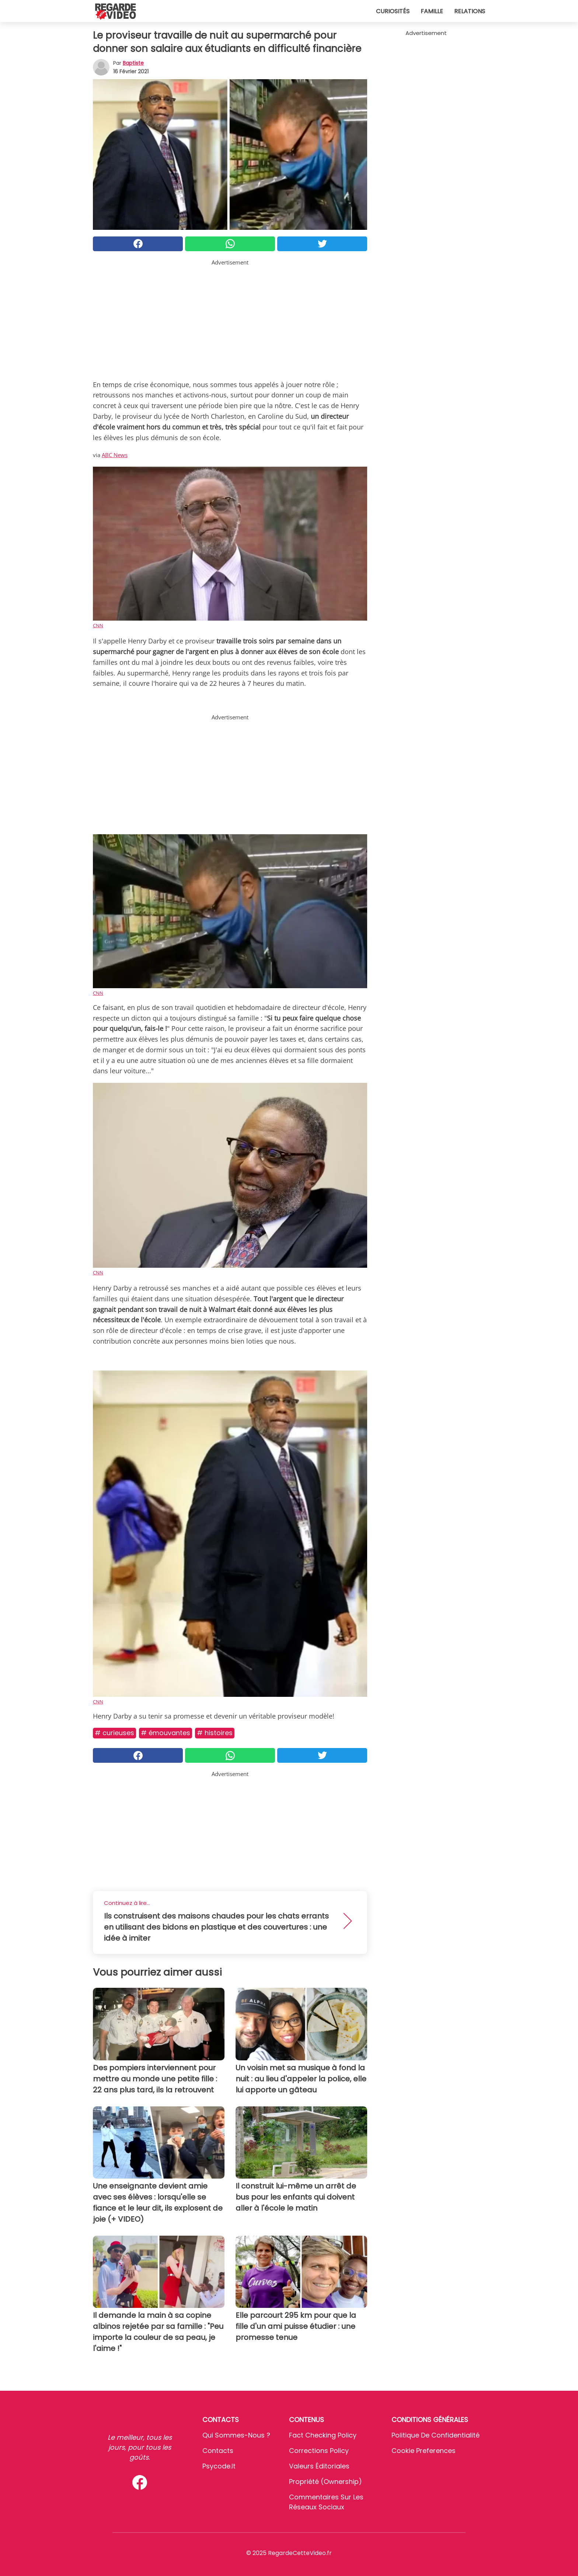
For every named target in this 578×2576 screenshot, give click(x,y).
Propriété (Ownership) (325, 2481)
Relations (469, 11)
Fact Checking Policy (322, 2435)
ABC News (115, 455)
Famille (432, 11)
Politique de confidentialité (435, 2435)
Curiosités (393, 11)
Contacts (217, 2450)
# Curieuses (114, 1732)
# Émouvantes (165, 1732)
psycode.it (219, 2466)
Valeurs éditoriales (319, 2466)
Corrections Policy (319, 2450)
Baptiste (133, 63)
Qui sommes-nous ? (236, 2435)
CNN (98, 625)
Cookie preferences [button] (423, 2450)
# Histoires (215, 1732)
